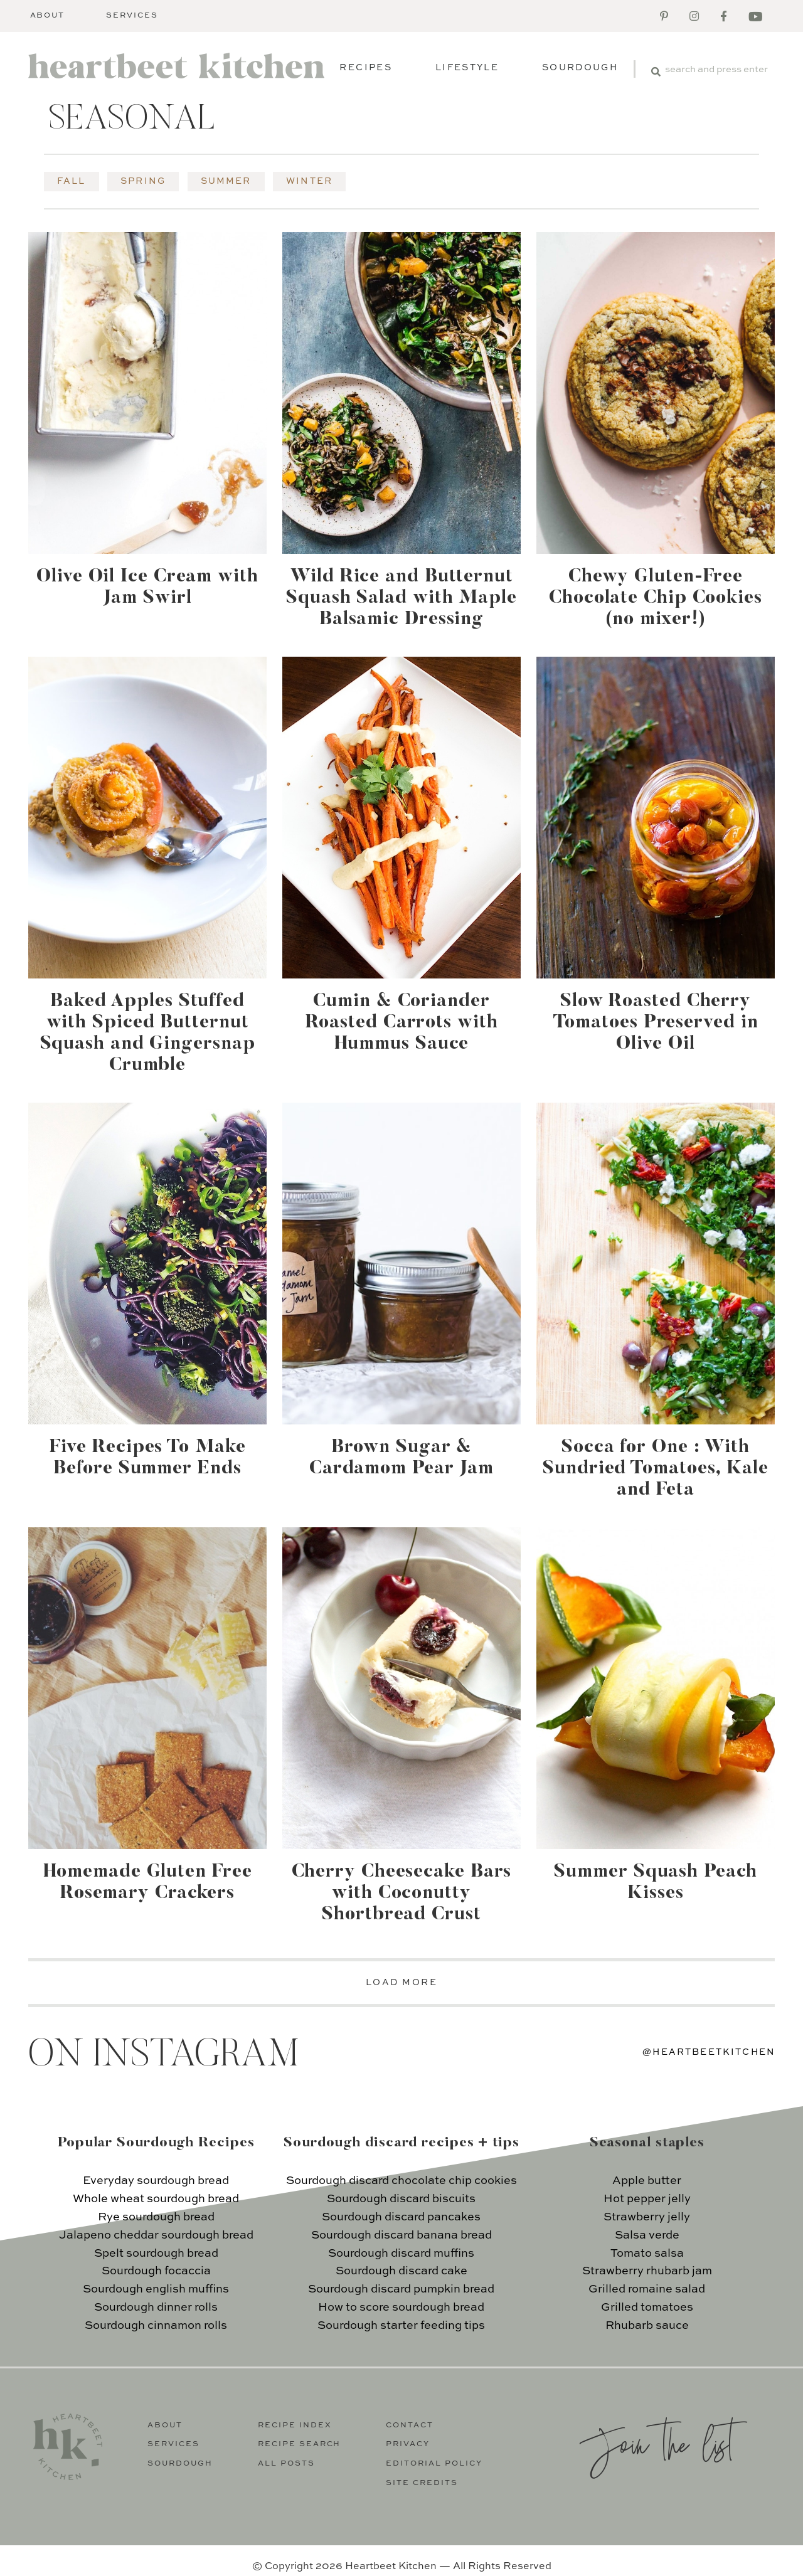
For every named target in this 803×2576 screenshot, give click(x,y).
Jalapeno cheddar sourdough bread (156, 2235)
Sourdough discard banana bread (401, 2235)
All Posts (286, 2463)
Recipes (365, 67)
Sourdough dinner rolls (156, 2307)
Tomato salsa (647, 2253)
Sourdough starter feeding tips (401, 2325)
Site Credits (422, 2483)
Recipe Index (295, 2425)
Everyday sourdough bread (156, 2180)
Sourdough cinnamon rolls (156, 2325)
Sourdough (580, 67)
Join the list (656, 2442)
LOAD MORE (402, 1982)
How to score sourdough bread (401, 2307)
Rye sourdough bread (156, 2217)
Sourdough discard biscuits (401, 2199)
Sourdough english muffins (156, 2289)
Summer (226, 181)
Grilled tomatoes (647, 2307)
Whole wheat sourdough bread (156, 2199)
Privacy (408, 2444)
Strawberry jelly (647, 2217)
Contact (409, 2425)
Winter (309, 181)
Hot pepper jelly (647, 2199)
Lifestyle (467, 67)
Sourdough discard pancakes (401, 2217)
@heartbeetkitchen (708, 2052)
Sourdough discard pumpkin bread (401, 2289)
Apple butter (646, 2180)
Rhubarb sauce (647, 2325)
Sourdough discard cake (401, 2271)
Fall (71, 181)
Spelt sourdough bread (156, 2253)
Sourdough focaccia (156, 2271)
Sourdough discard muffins (401, 2253)
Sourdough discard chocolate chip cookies (401, 2180)
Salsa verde (647, 2235)
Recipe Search (299, 2444)
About (47, 15)
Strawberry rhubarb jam (647, 2271)
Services (132, 15)
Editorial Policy (434, 2463)
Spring (143, 181)
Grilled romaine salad (646, 2289)
